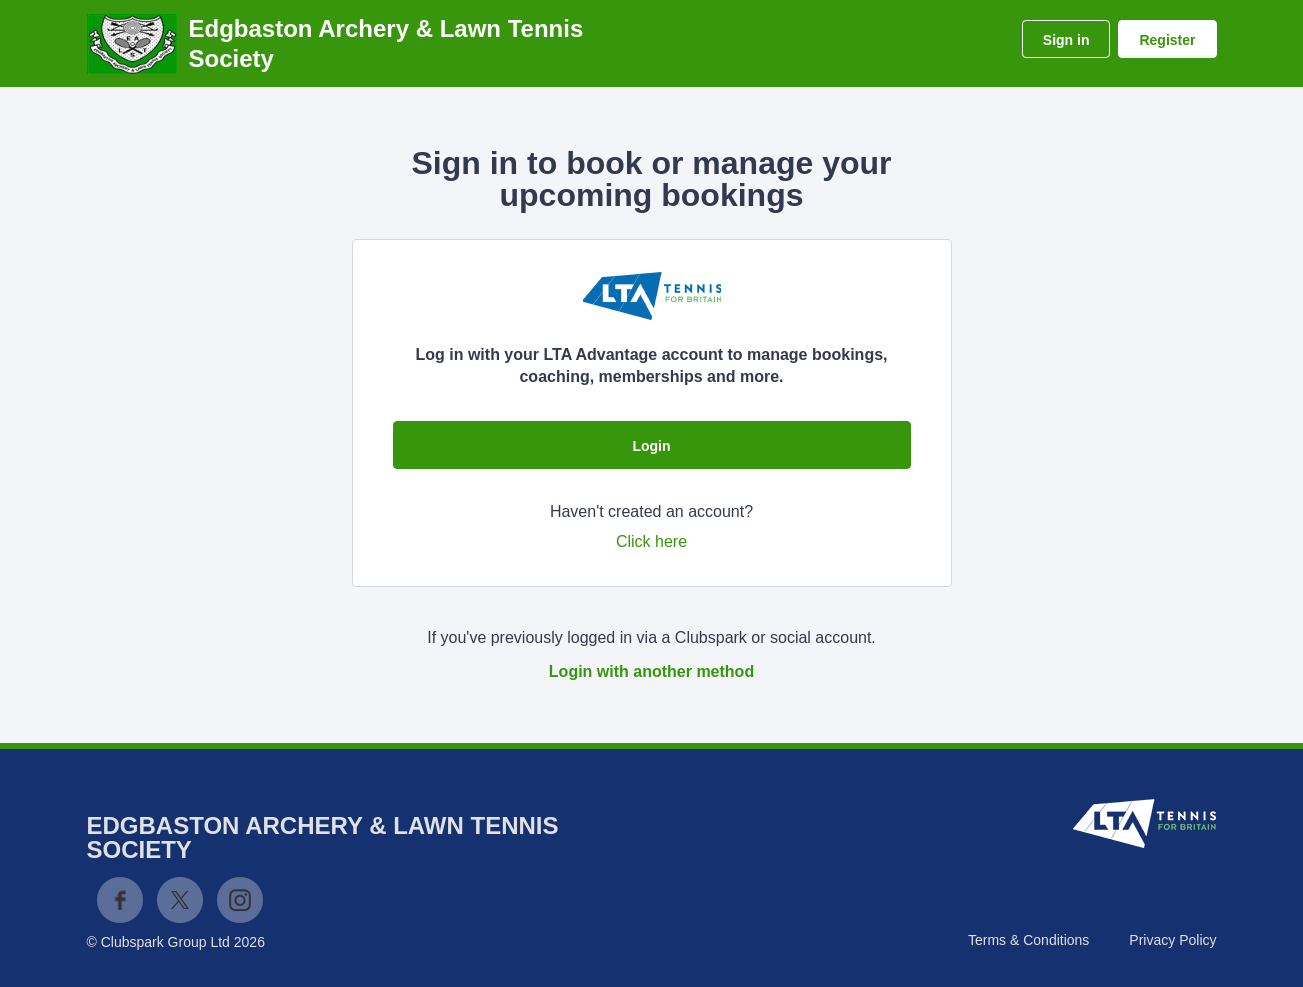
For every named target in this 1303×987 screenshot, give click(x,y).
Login (651, 446)
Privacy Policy (1172, 940)
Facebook (120, 900)
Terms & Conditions (1028, 940)
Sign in (1066, 40)
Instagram (240, 900)
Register (1167, 40)
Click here (651, 541)
